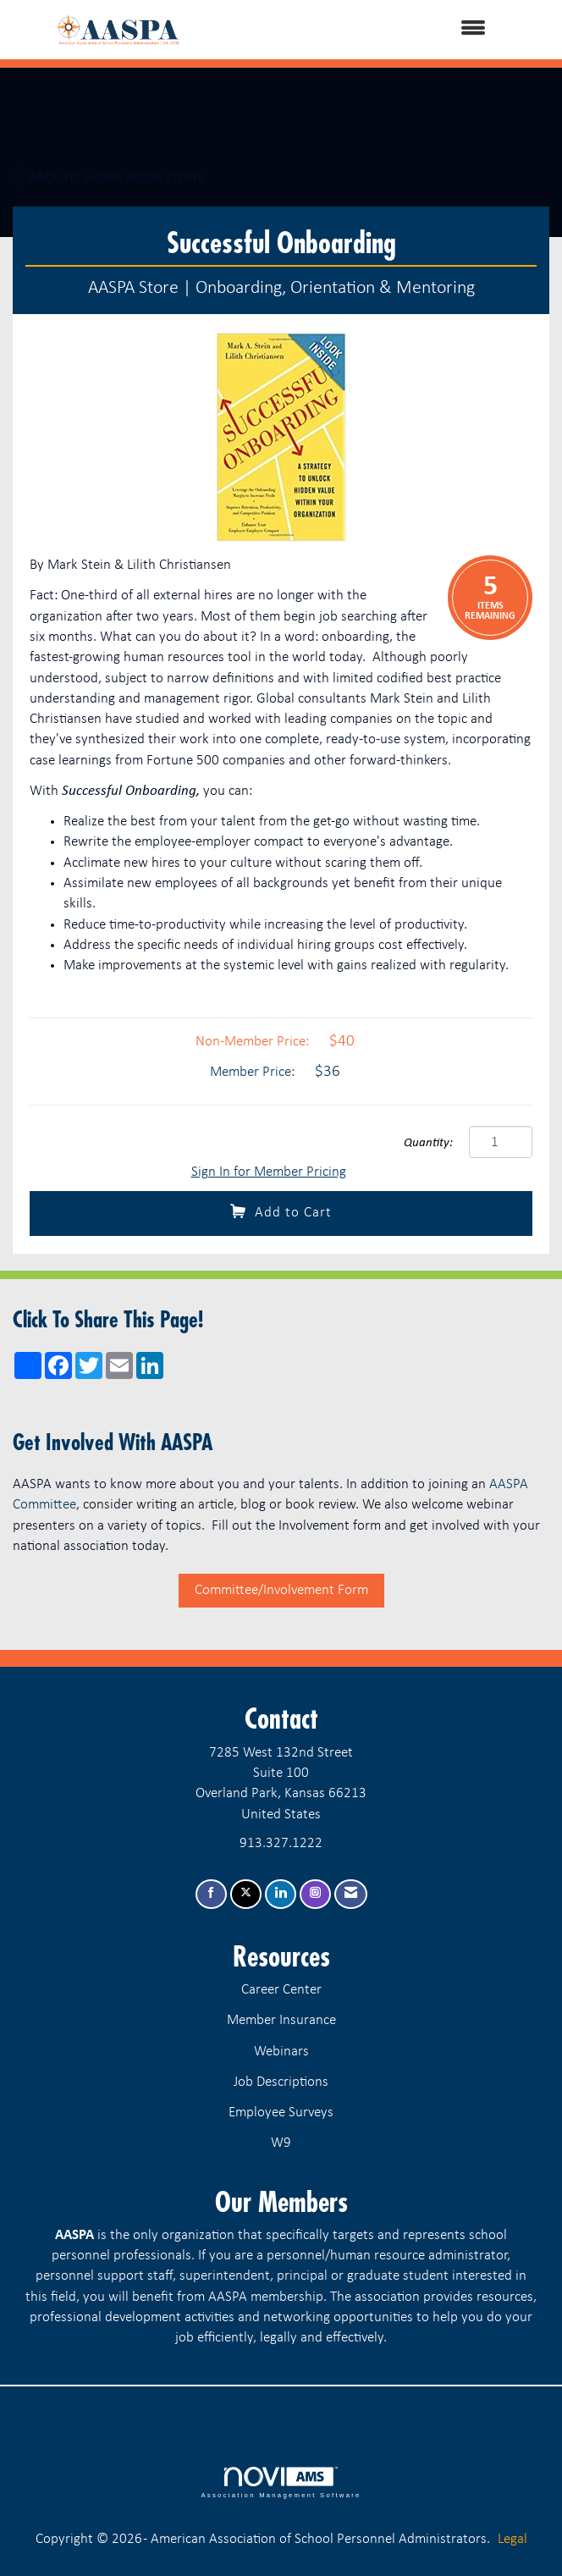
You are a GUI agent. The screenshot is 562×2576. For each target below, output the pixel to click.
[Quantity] (500, 1142)
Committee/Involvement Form (281, 1590)
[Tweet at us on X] (246, 1894)
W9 (281, 2143)
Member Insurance (281, 2020)
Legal (512, 2539)
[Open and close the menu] (368, 29)
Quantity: (428, 1143)
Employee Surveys (281, 2112)
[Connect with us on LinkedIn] (280, 1894)
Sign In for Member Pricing (268, 1172)
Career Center (281, 1990)
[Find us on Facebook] (211, 1894)
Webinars (281, 2051)
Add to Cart (281, 1212)
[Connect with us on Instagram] (315, 1894)
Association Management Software (281, 2483)
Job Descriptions (281, 2082)
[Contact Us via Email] (350, 1894)
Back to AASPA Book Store (108, 178)
